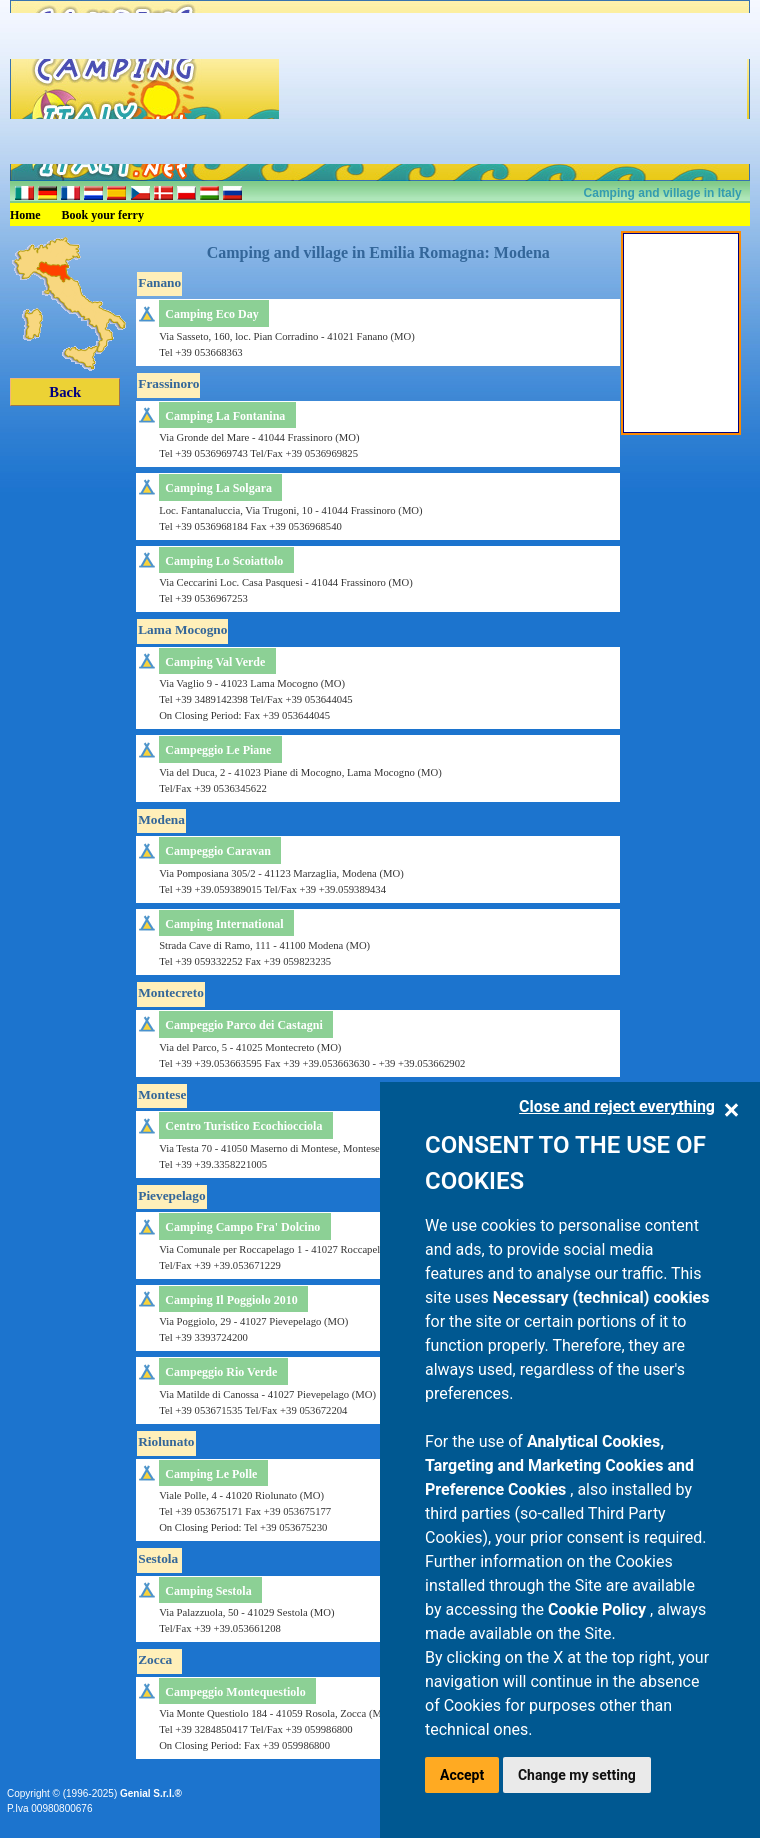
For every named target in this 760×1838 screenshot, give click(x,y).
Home (25, 215)
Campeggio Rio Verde (221, 1372)
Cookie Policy (599, 1609)
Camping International (224, 924)
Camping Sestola (208, 1591)
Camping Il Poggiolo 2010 (231, 1300)
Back (65, 392)
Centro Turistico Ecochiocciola (243, 1126)
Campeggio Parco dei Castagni (243, 1025)
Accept (462, 1775)
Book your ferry (103, 215)
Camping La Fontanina (225, 416)
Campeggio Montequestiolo (235, 1692)
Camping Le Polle (211, 1474)
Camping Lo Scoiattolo (224, 561)
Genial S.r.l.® (151, 1793)
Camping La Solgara (218, 488)
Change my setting (577, 1775)
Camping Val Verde (215, 662)
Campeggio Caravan (218, 851)
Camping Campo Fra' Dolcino (242, 1227)
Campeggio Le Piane (218, 750)
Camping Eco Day (211, 314)
